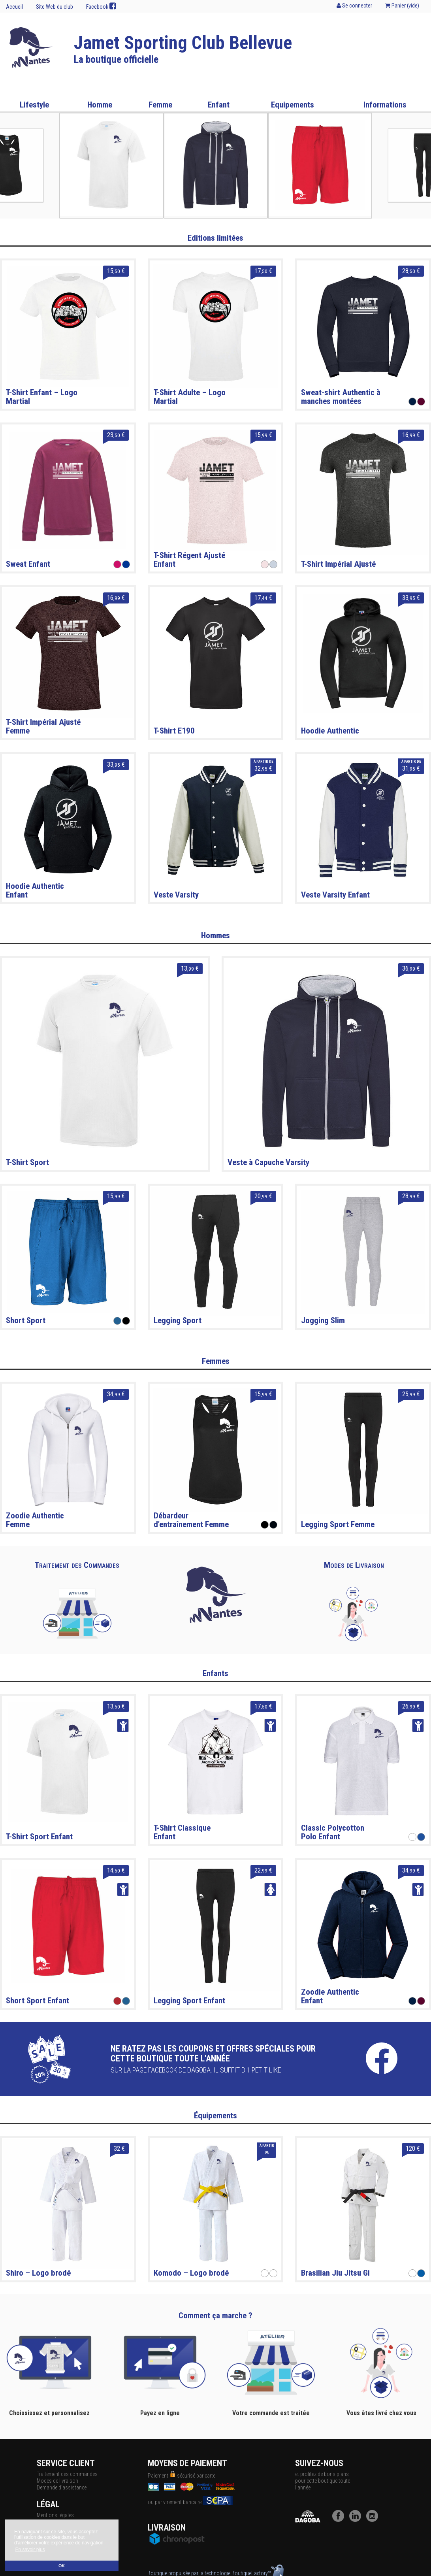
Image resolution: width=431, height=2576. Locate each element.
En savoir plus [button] (30, 2549)
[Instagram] (374, 2520)
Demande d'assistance (62, 2487)
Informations (385, 104)
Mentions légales (55, 2515)
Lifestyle (34, 104)
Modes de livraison (57, 2481)
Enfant (219, 104)
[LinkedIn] (357, 2520)
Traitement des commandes (67, 2474)
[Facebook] (340, 2520)
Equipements (292, 104)
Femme (160, 104)
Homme (99, 104)
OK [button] (61, 2565)
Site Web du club (54, 7)
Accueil (14, 7)
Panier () (402, 5)
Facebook (101, 6)
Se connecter (354, 5)
